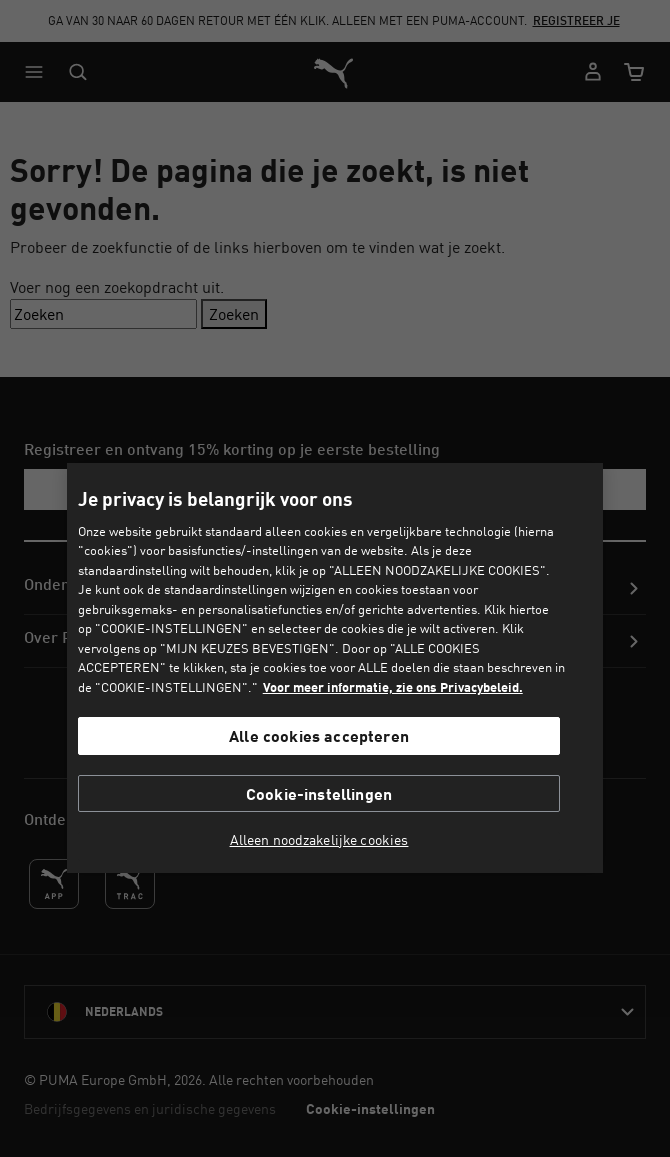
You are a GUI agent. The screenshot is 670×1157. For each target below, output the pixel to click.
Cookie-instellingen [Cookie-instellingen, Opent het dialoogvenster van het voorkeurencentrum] (319, 793)
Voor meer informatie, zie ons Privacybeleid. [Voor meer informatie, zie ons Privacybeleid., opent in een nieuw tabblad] (393, 687)
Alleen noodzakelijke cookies (319, 840)
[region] (335, 668)
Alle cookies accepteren (319, 735)
